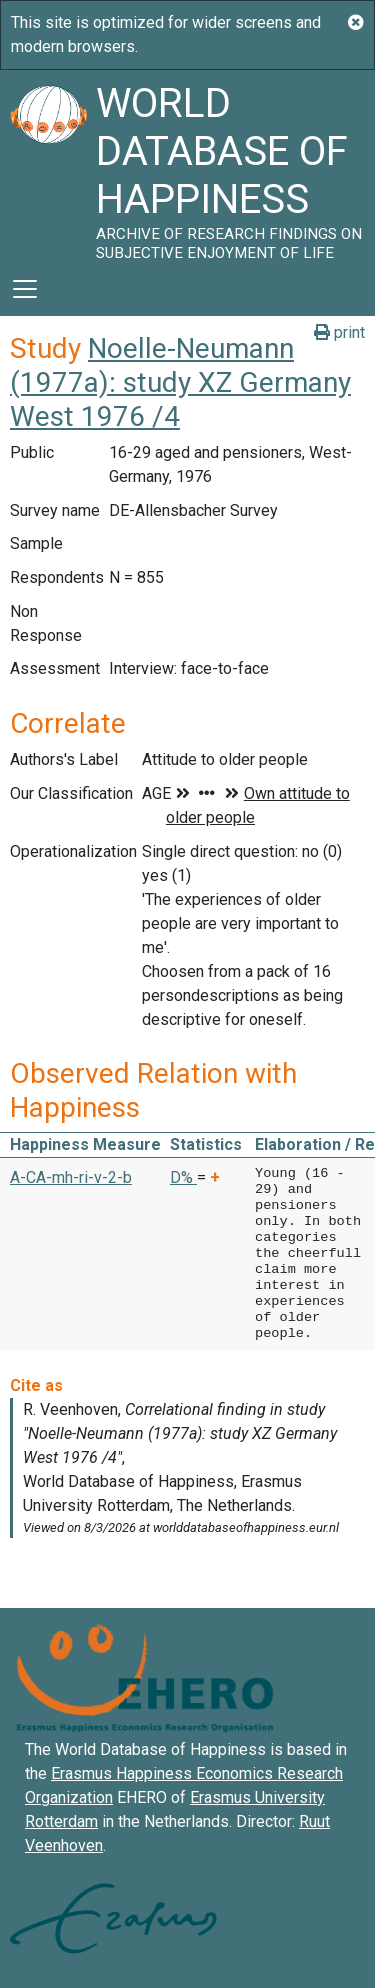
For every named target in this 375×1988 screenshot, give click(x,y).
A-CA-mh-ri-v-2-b (71, 1177)
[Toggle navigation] (25, 289)
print (339, 332)
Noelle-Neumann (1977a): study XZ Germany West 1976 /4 (180, 382)
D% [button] (183, 1177)
